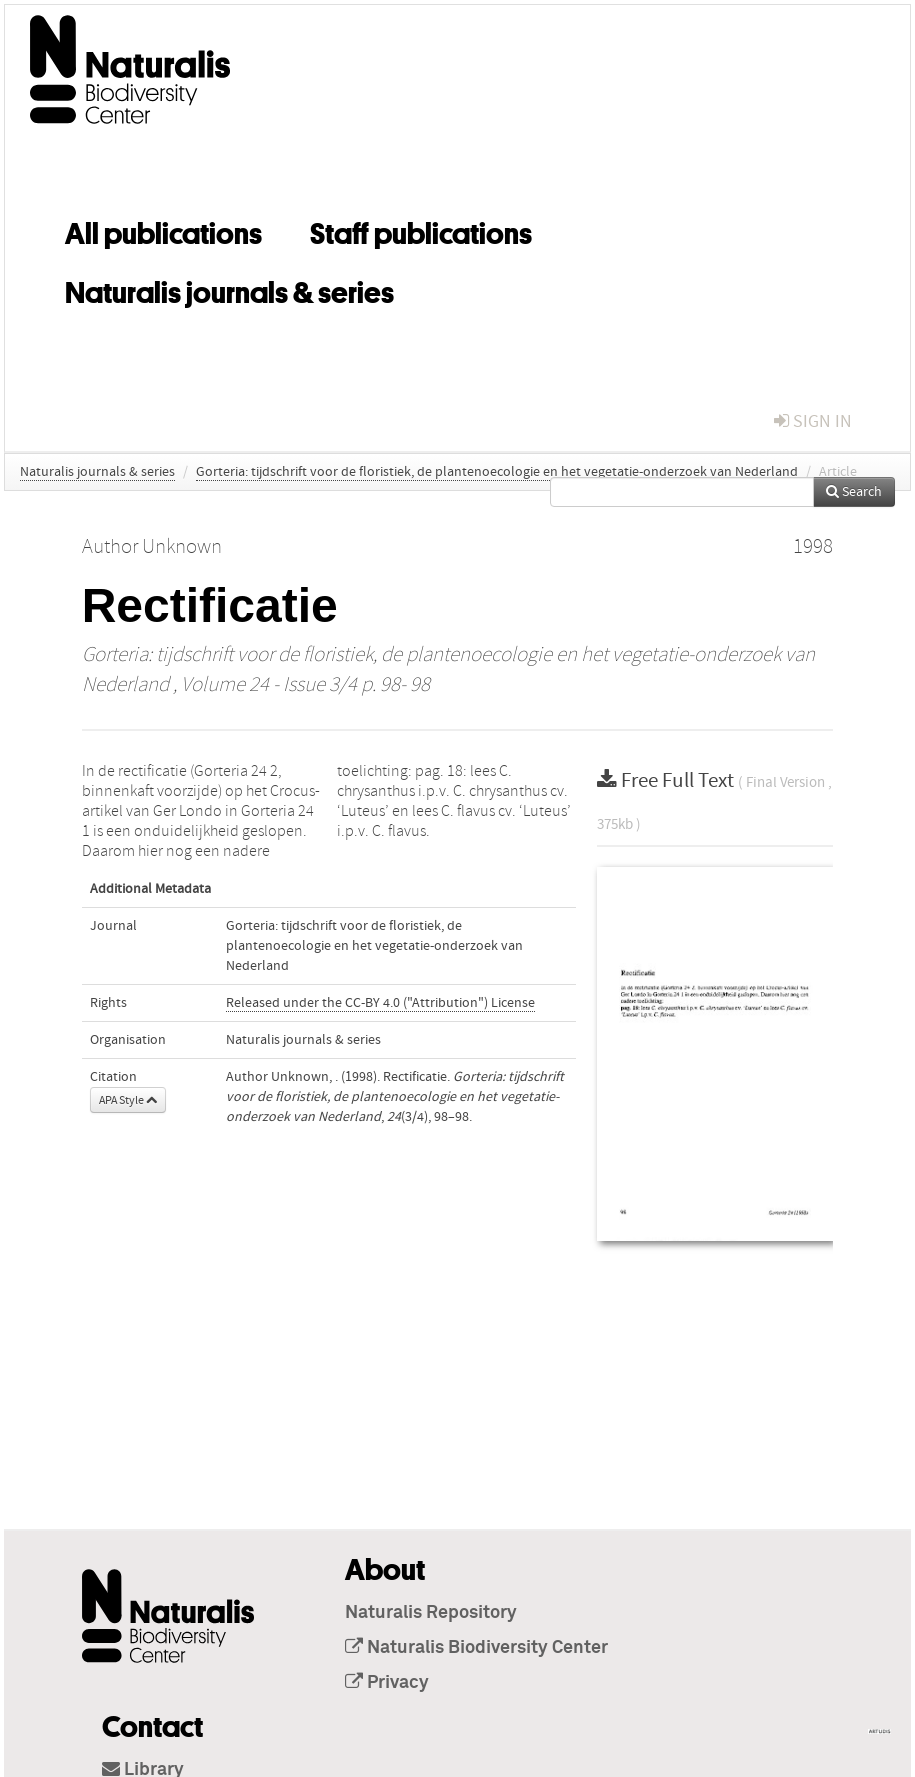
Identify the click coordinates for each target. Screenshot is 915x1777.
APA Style (128, 1100)
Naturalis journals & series (229, 289)
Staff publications (421, 230)
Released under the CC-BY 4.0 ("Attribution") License (380, 1003)
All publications (163, 230)
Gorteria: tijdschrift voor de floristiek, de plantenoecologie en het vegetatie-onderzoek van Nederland (497, 472)
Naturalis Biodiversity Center (476, 1648)
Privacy (387, 1683)
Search (854, 492)
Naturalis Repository (431, 1613)
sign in (813, 421)
